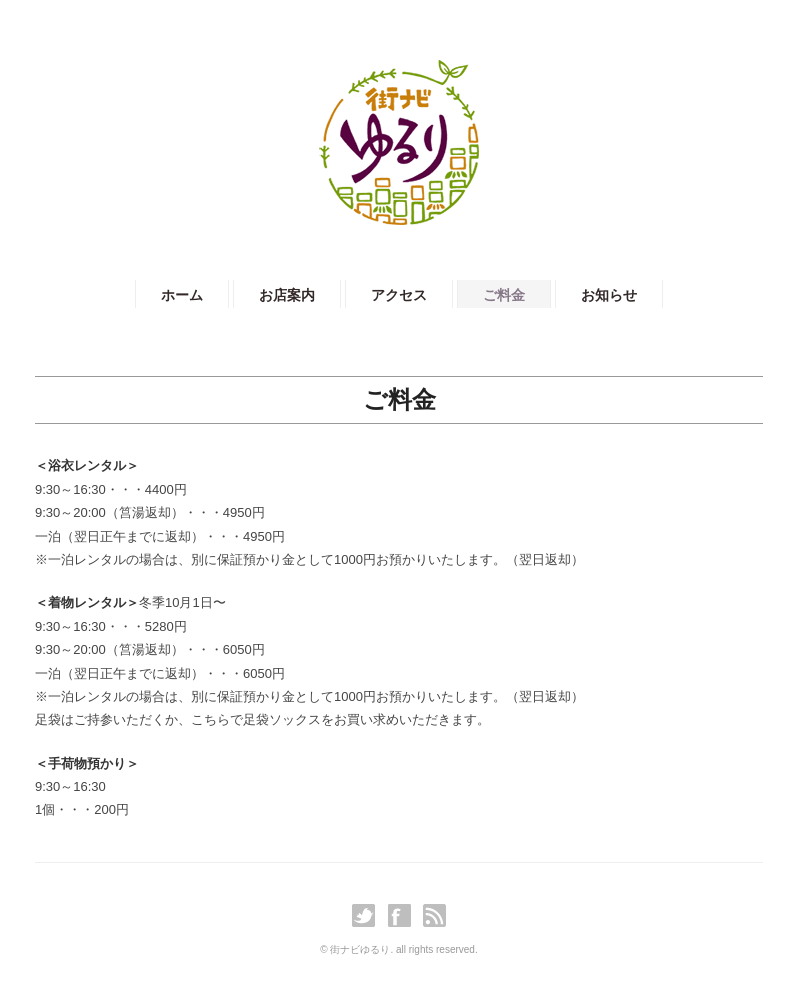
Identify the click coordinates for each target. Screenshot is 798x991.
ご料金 (504, 295)
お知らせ (609, 295)
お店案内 (287, 295)
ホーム (182, 295)
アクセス (399, 295)
